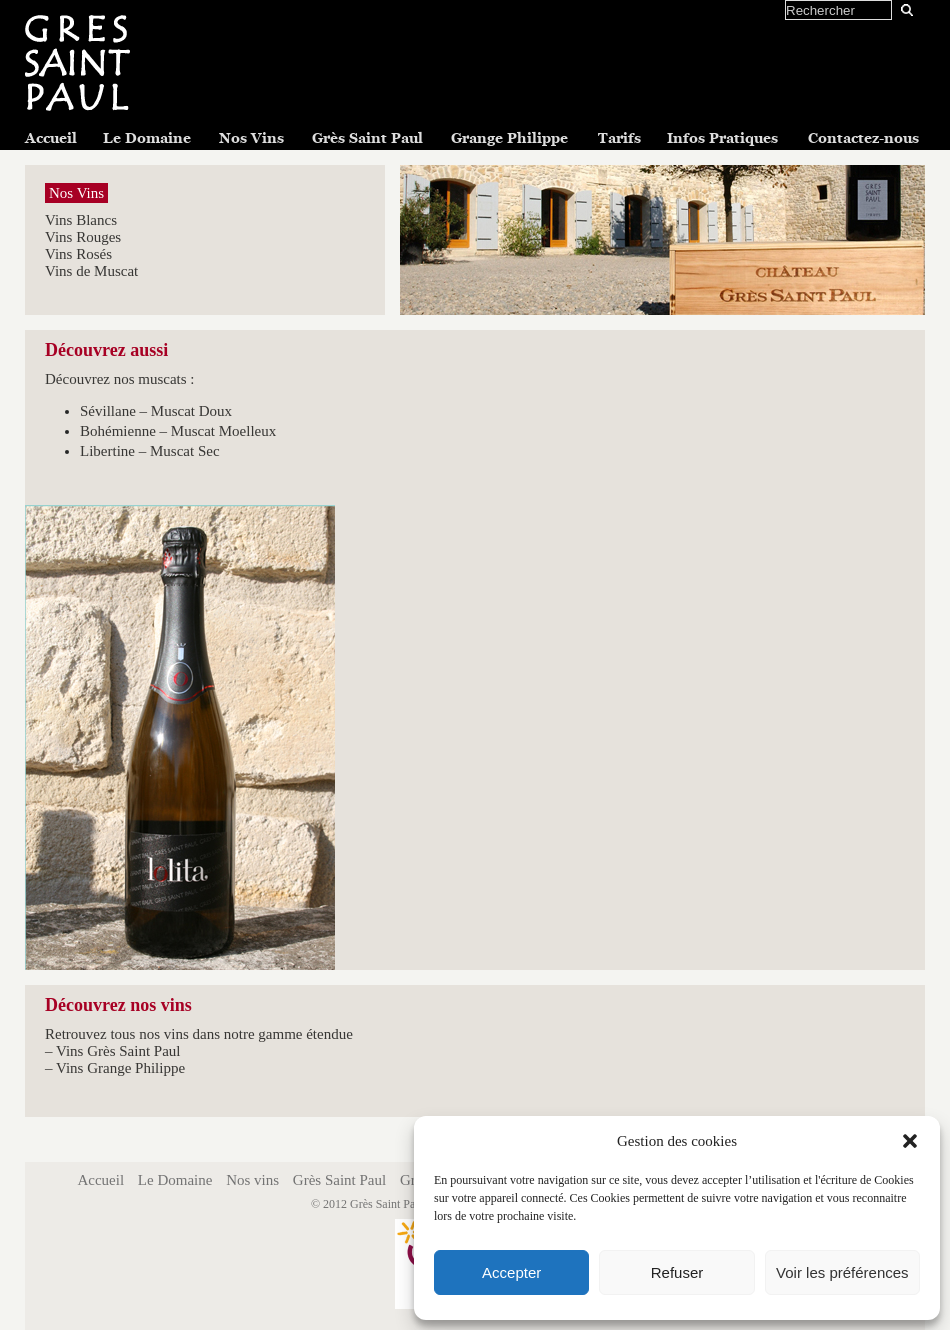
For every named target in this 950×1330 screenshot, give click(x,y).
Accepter (511, 1272)
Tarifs (619, 138)
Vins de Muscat (91, 271)
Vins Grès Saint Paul (118, 1051)
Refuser (677, 1272)
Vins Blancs (81, 220)
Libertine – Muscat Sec (150, 451)
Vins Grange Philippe (120, 1068)
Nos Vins (251, 138)
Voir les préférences (842, 1272)
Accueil (51, 138)
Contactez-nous (863, 138)
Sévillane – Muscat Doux (156, 411)
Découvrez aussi (106, 350)
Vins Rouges (83, 237)
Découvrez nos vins (118, 1005)
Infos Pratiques (722, 138)
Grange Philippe (509, 138)
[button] (910, 1141)
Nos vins (252, 1180)
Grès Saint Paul (367, 138)
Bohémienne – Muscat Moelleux (178, 431)
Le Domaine (147, 138)
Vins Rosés (78, 254)
